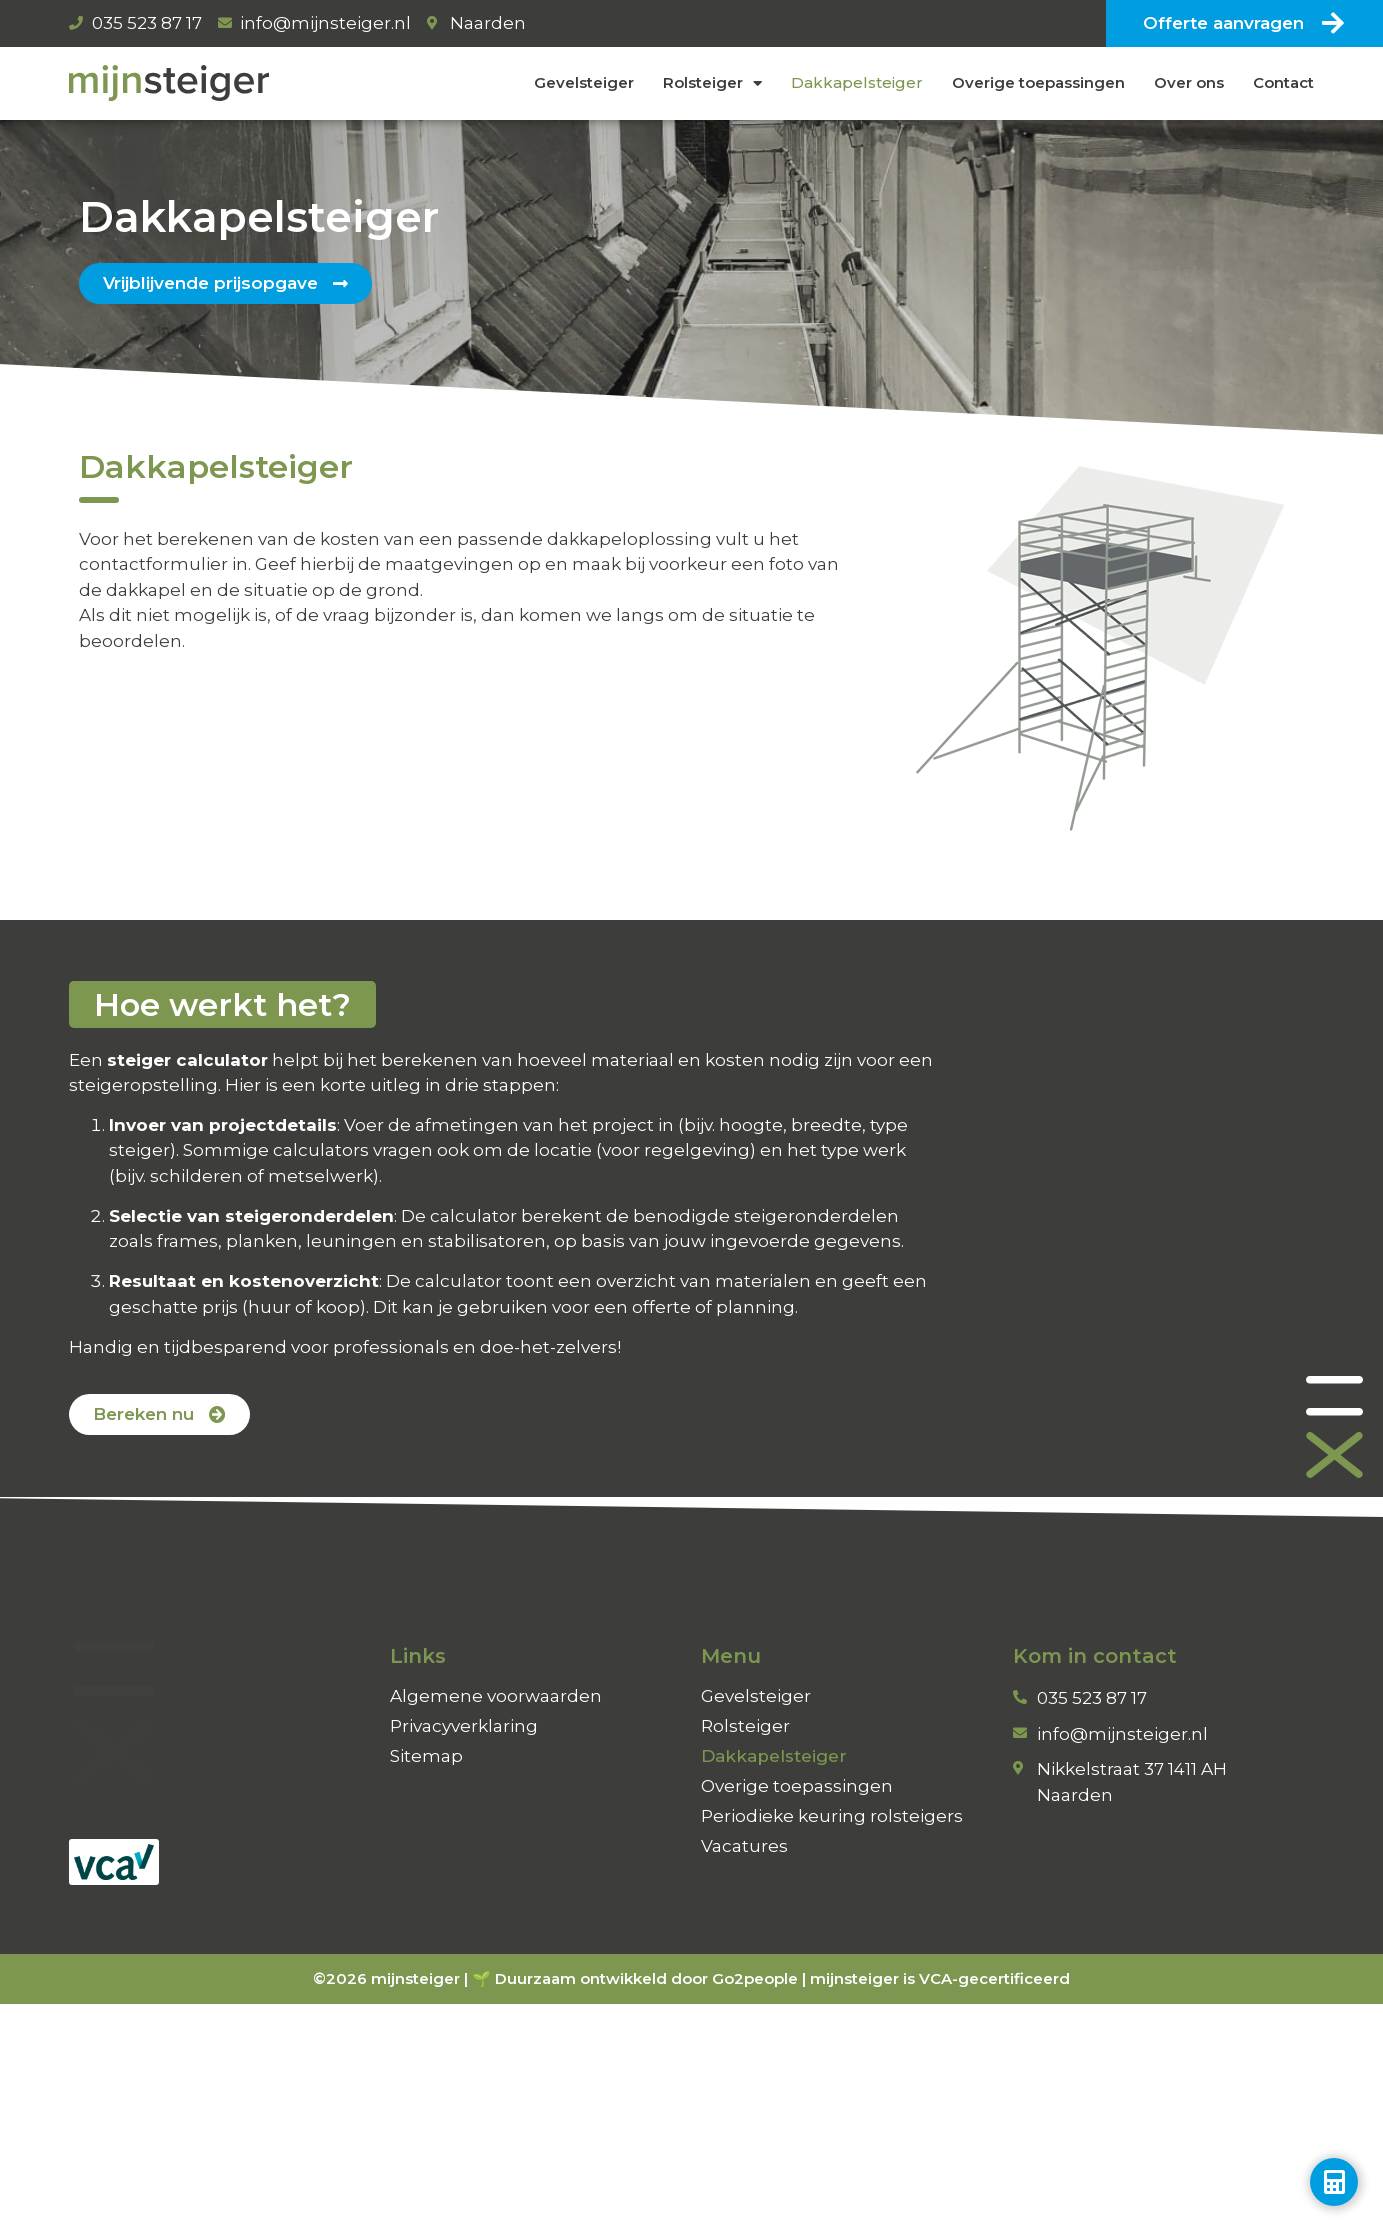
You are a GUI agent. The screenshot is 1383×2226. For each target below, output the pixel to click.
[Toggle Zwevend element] (1334, 2182)
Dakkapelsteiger (857, 82)
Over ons (1189, 82)
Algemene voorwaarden (496, 1696)
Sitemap (426, 1756)
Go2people (755, 1978)
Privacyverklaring (464, 1726)
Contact (1283, 82)
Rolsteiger (712, 83)
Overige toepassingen (1038, 82)
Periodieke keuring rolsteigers (832, 1816)
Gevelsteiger (584, 82)
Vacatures (744, 1846)
